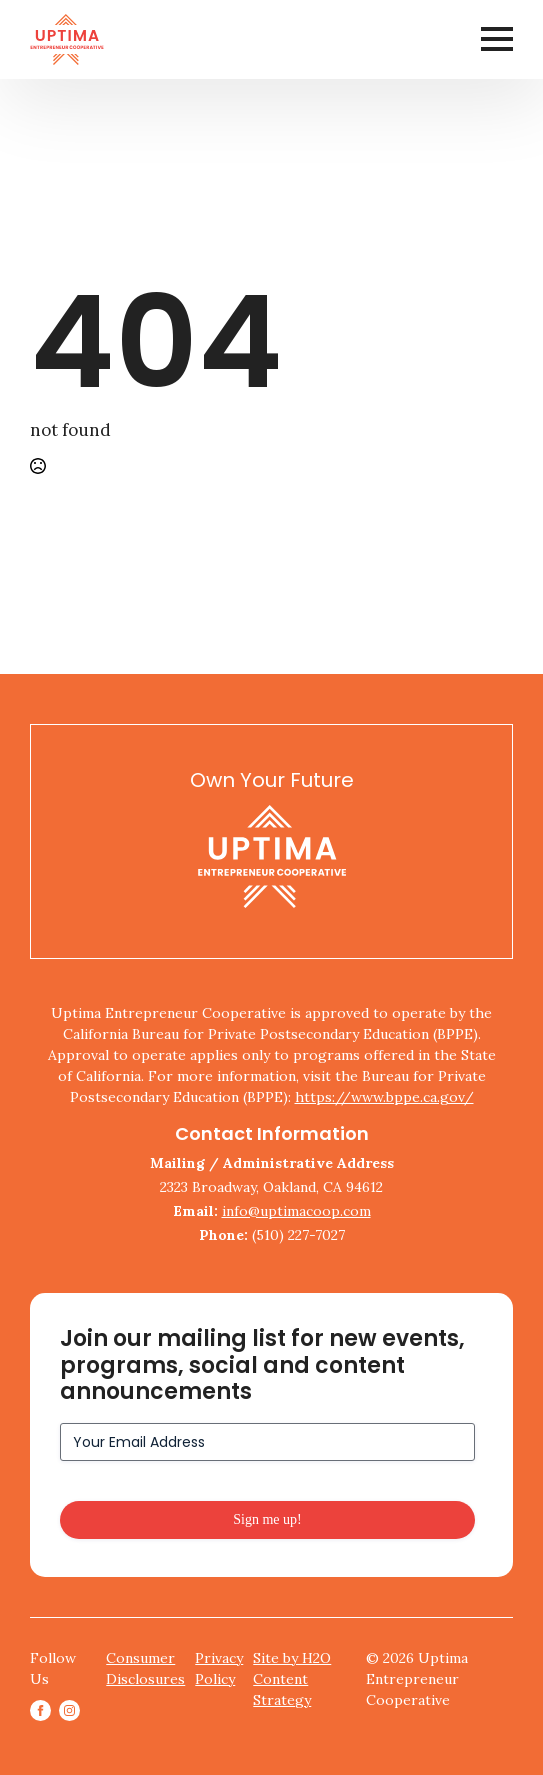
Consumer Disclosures (145, 1668)
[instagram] (69, 1710)
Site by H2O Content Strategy (292, 1679)
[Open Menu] (497, 39)
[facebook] (40, 1710)
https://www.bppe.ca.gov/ (384, 1097)
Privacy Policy (219, 1668)
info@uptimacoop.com (296, 1211)
